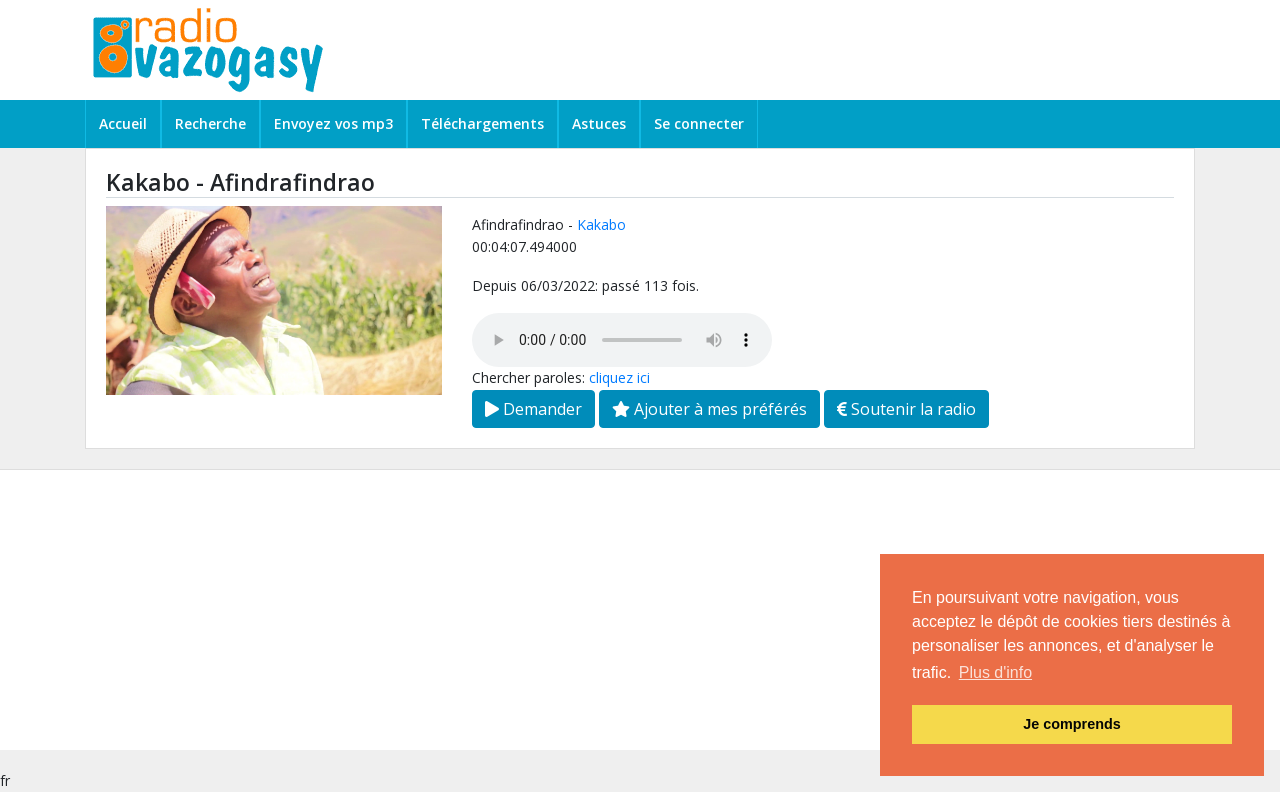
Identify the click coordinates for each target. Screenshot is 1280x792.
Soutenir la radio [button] (906, 409)
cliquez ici (619, 377)
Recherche (210, 123)
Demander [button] (533, 409)
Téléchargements (482, 123)
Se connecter (699, 123)
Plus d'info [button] (995, 672)
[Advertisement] (600, 610)
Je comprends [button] (1072, 724)
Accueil (123, 123)
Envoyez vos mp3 (333, 123)
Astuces (599, 123)
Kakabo (601, 224)
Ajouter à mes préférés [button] (709, 409)
